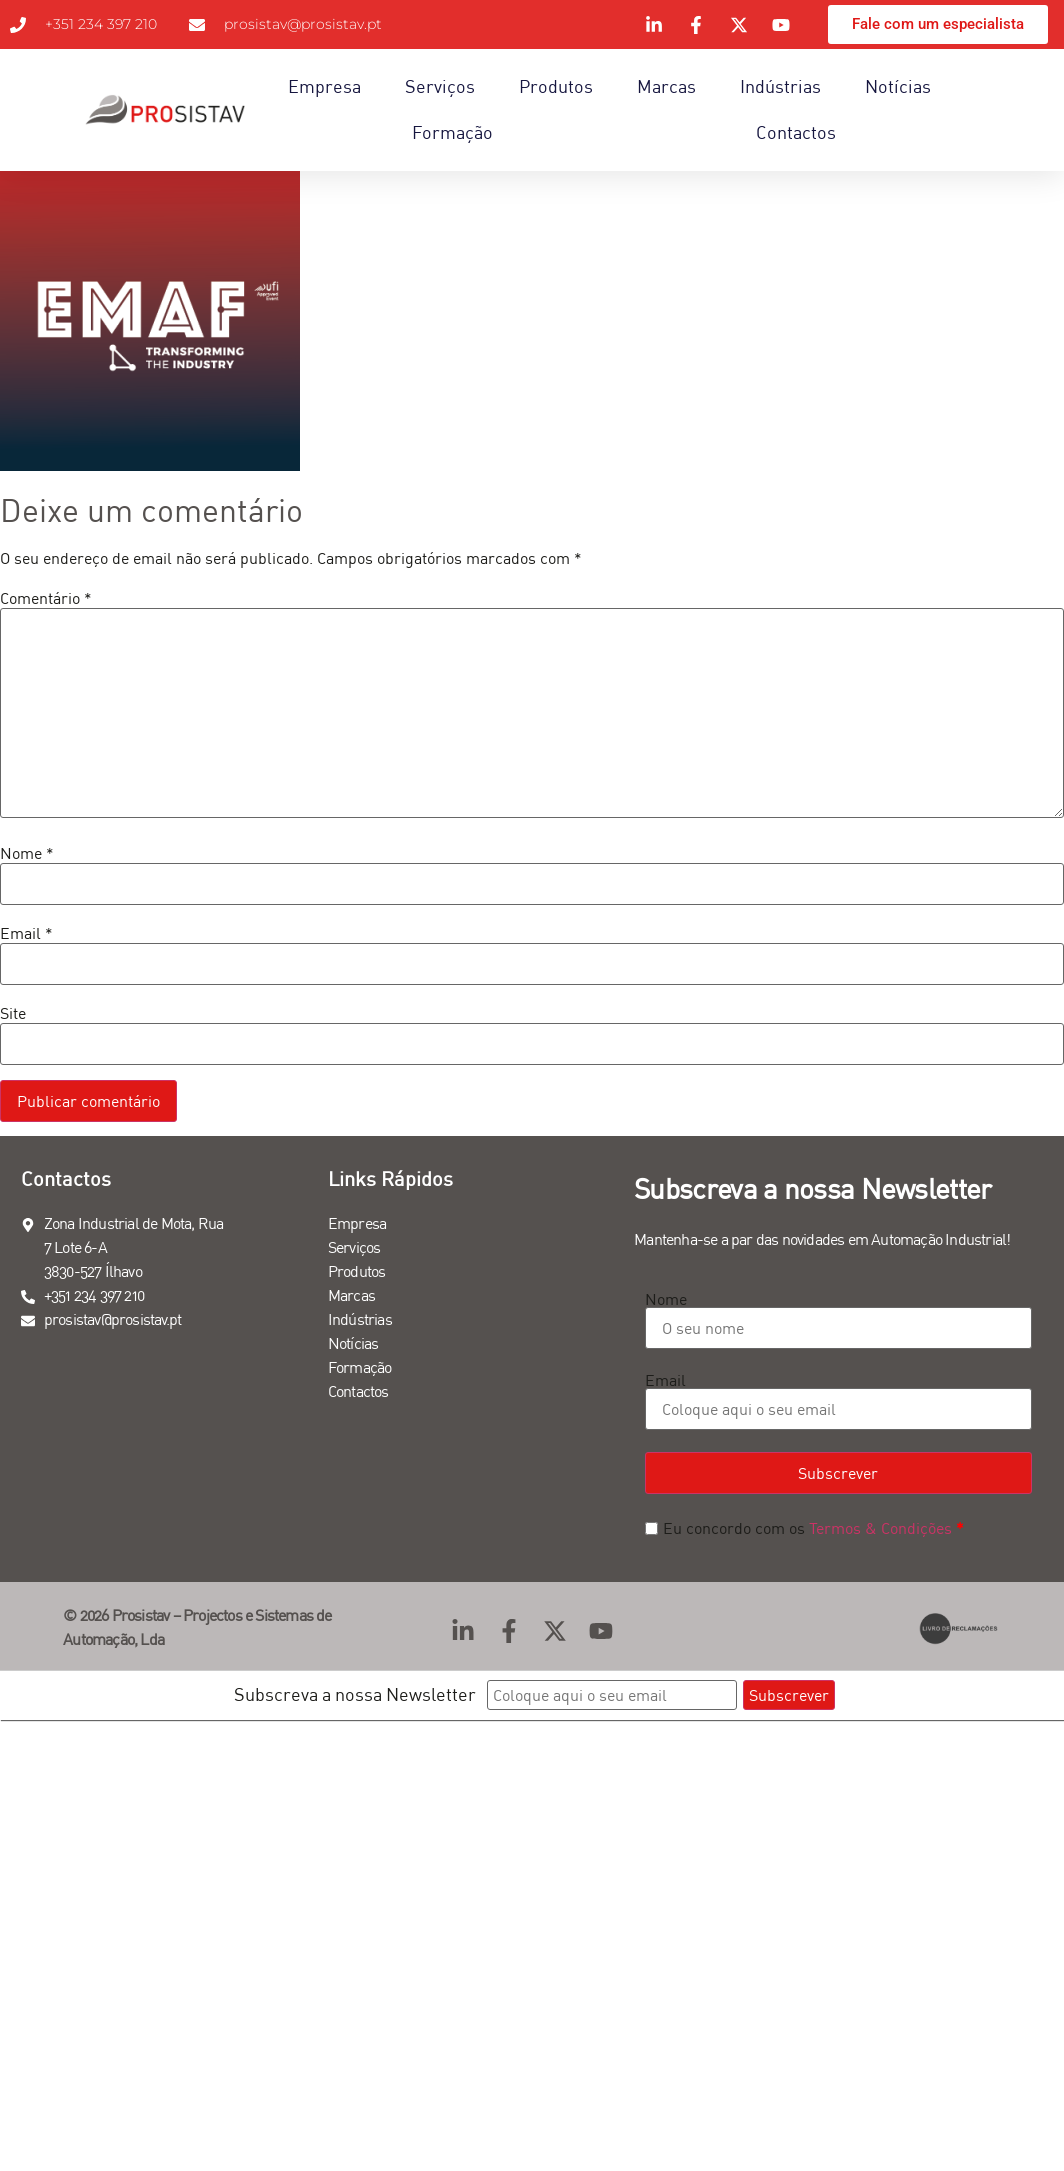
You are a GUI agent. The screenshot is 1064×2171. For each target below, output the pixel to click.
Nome (27, 853)
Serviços (440, 86)
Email (26, 933)
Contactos (796, 132)
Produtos (556, 86)
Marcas (666, 86)
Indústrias (780, 86)
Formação (452, 132)
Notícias (898, 86)
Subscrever (838, 1473)
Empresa (324, 86)
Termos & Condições (880, 1528)
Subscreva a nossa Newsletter (355, 1694)
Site (13, 1013)
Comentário (46, 598)
